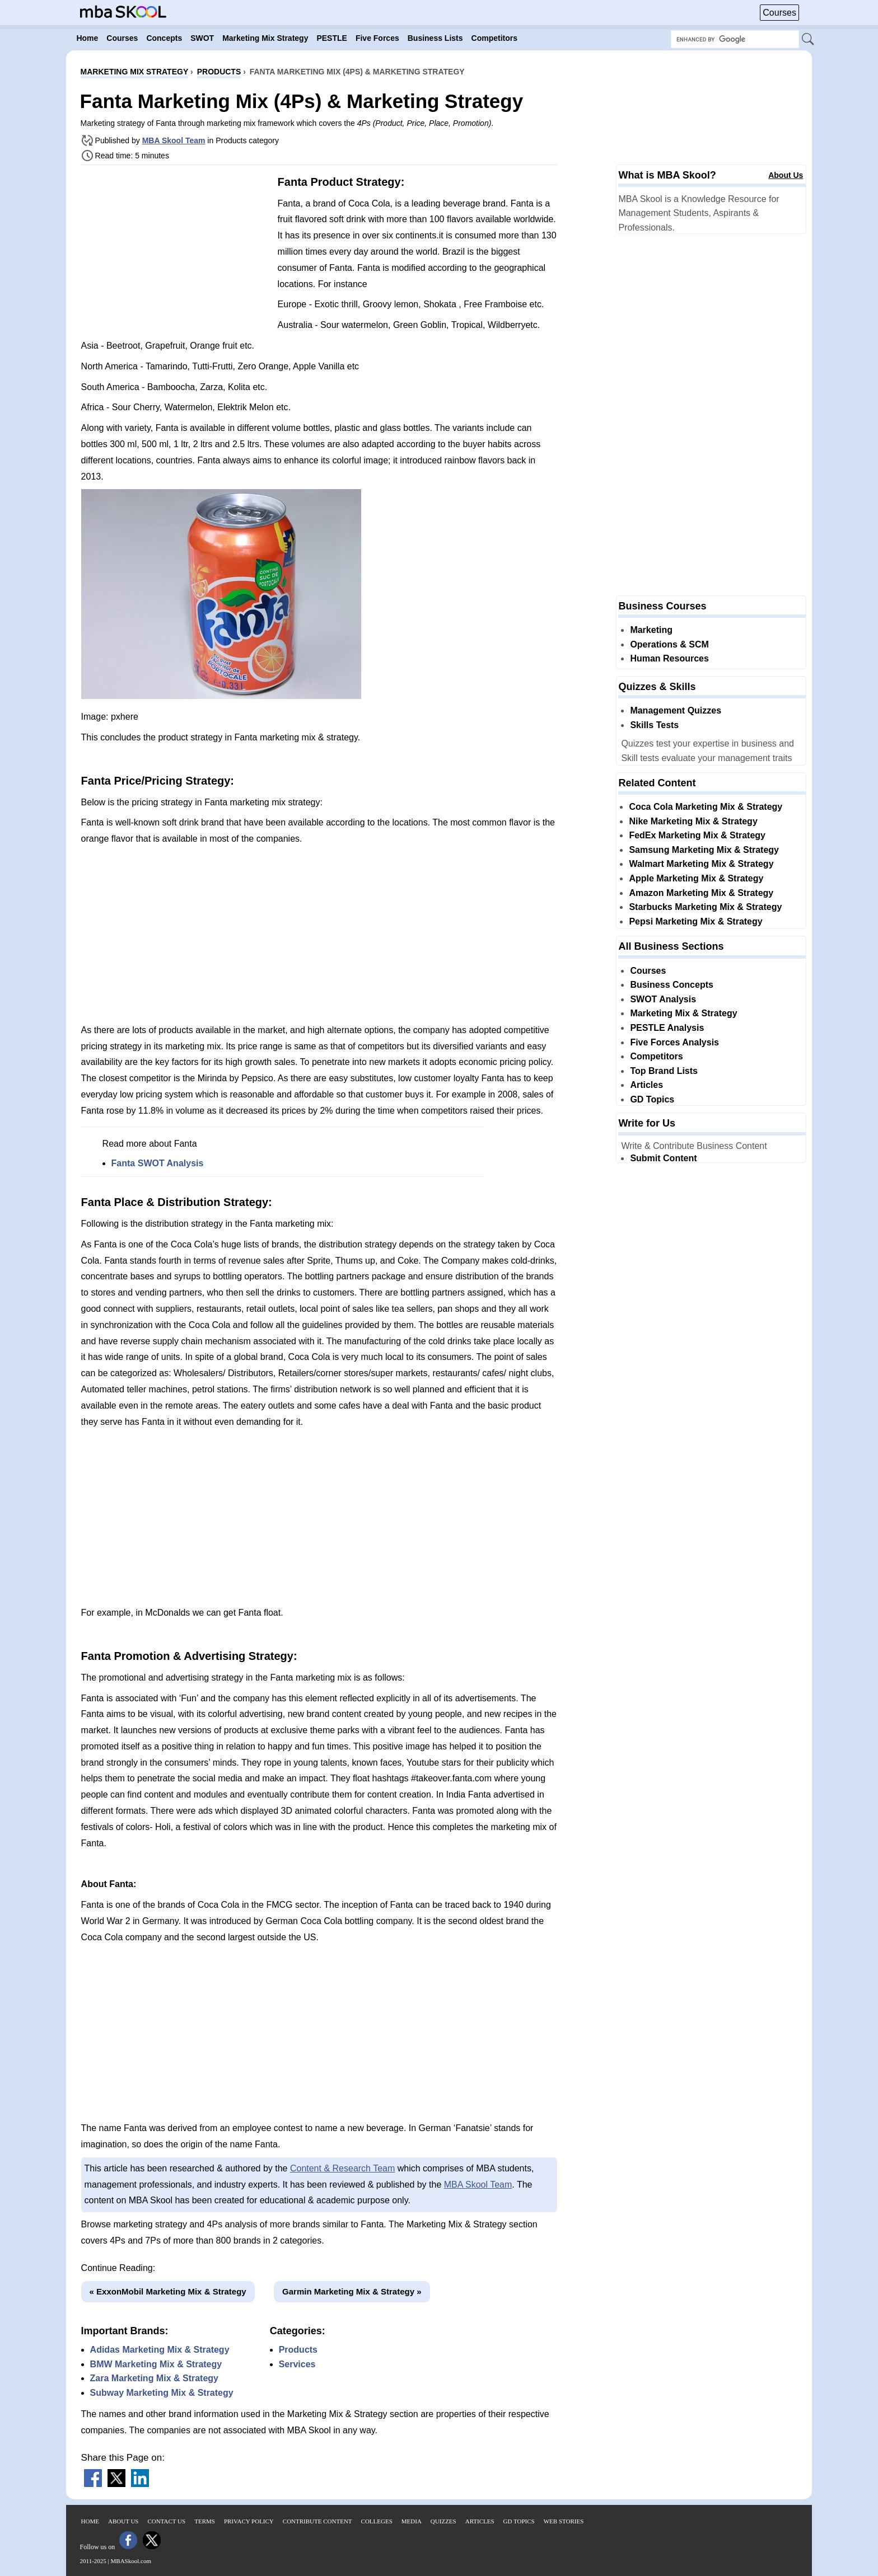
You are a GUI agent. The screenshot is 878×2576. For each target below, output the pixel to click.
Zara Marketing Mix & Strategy (154, 2378)
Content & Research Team (342, 2168)
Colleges (377, 2521)
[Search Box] (735, 39)
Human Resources (669, 658)
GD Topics (652, 1099)
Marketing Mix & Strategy (683, 1013)
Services (297, 2364)
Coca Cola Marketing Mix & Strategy (705, 806)
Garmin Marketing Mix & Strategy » (351, 2291)
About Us (785, 175)
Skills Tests (654, 725)
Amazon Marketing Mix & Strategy (701, 893)
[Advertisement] (175, 251)
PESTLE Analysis (667, 1028)
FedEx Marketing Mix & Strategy (697, 835)
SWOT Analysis (663, 999)
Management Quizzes (675, 710)
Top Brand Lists (664, 1071)
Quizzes (443, 2521)
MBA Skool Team (174, 140)
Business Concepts (671, 984)
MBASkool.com (131, 2561)
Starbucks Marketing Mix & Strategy (705, 907)
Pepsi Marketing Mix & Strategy (695, 921)
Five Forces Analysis (674, 1042)
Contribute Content (317, 2521)
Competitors (656, 1056)
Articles (646, 1085)
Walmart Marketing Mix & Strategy (701, 864)
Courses (779, 12)
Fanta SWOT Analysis (157, 1163)
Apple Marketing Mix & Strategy (696, 878)
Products (298, 2349)
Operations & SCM (669, 644)
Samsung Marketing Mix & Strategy (704, 850)
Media (411, 2521)
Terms (204, 2521)
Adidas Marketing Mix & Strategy (160, 2349)
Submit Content (663, 1158)
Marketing (651, 630)
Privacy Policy (249, 2521)
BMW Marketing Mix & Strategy (156, 2364)
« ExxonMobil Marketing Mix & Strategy (168, 2291)
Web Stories (564, 2521)
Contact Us (167, 2521)
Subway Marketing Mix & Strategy (161, 2392)
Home (90, 2521)
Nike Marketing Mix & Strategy (693, 821)
